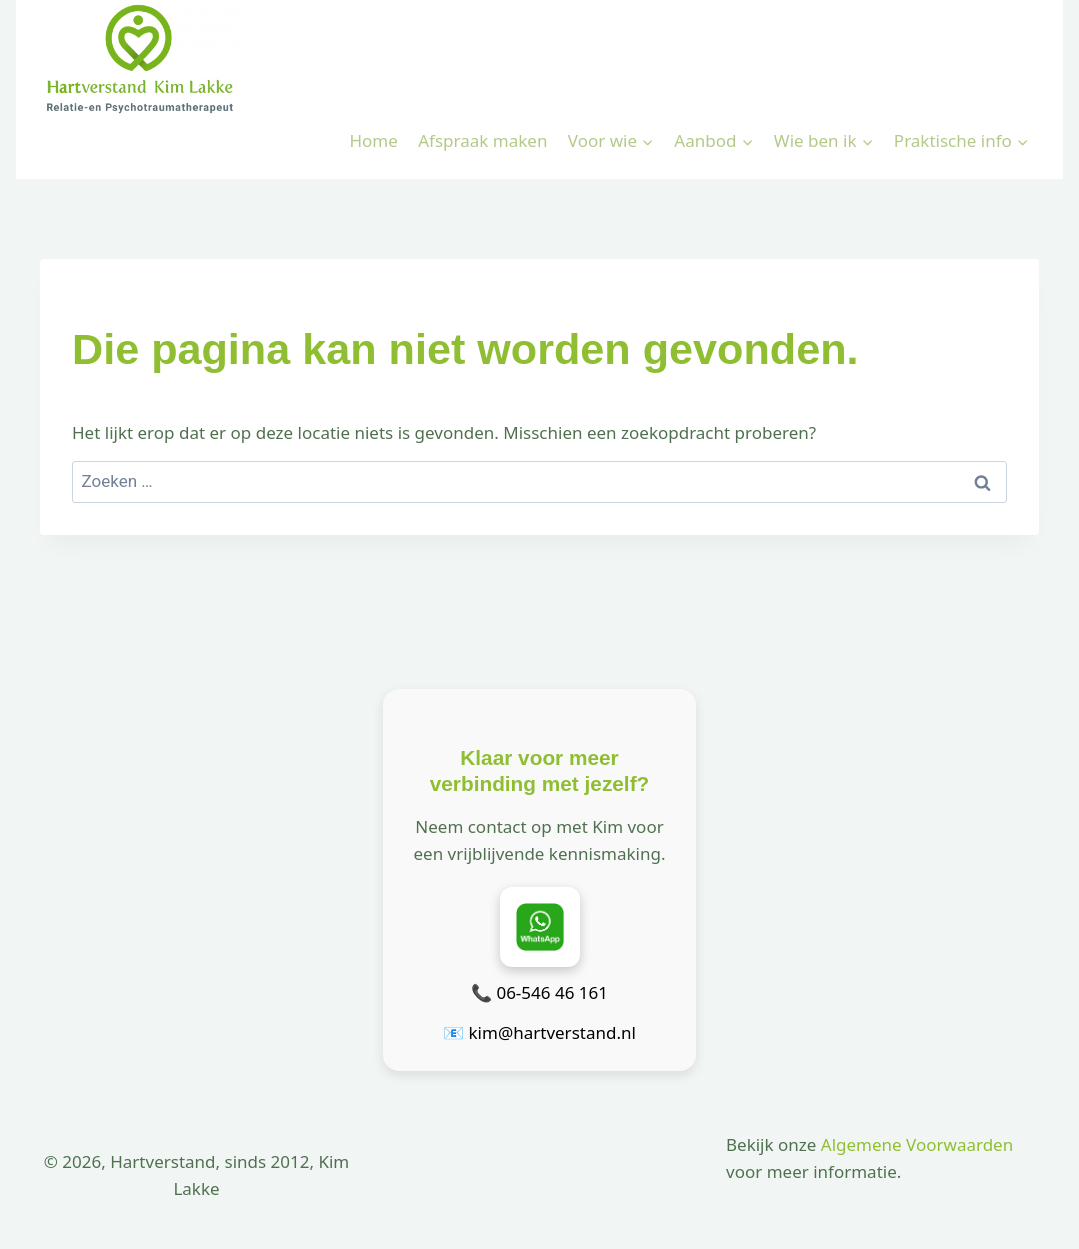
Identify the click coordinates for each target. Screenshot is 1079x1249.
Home (373, 140)
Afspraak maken (482, 140)
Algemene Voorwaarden (917, 1144)
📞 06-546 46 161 (539, 992)
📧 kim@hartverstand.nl (539, 1032)
